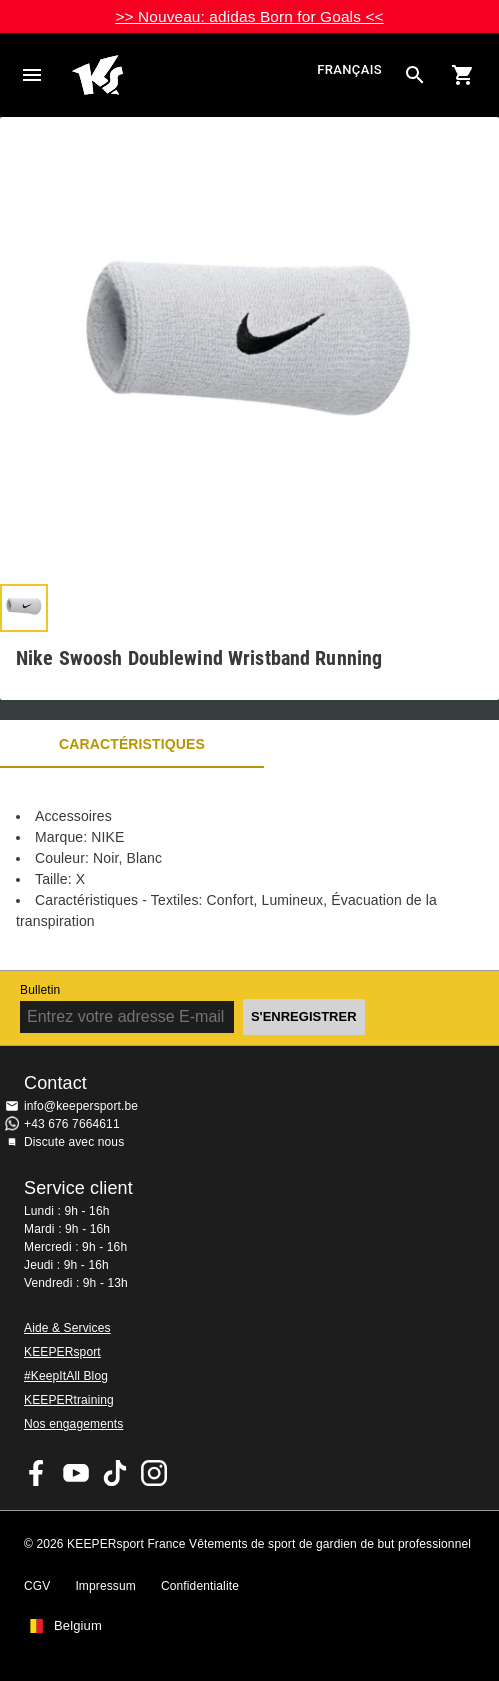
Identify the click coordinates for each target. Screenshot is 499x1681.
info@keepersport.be (81, 1106)
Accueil (192, 75)
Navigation (32, 75)
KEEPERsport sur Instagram (154, 1473)
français (349, 70)
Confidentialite (200, 1586)
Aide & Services (67, 1328)
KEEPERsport (62, 1352)
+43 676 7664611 (72, 1124)
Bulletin (40, 990)
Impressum (105, 1586)
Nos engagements (73, 1424)
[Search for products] (415, 75)
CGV (37, 1586)
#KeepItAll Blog (66, 1376)
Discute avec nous (74, 1142)
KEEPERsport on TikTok (115, 1473)
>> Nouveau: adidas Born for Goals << (249, 16)
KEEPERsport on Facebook (37, 1473)
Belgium (78, 1626)
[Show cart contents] (463, 75)
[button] (24, 608)
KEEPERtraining (69, 1400)
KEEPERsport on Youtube (76, 1473)
